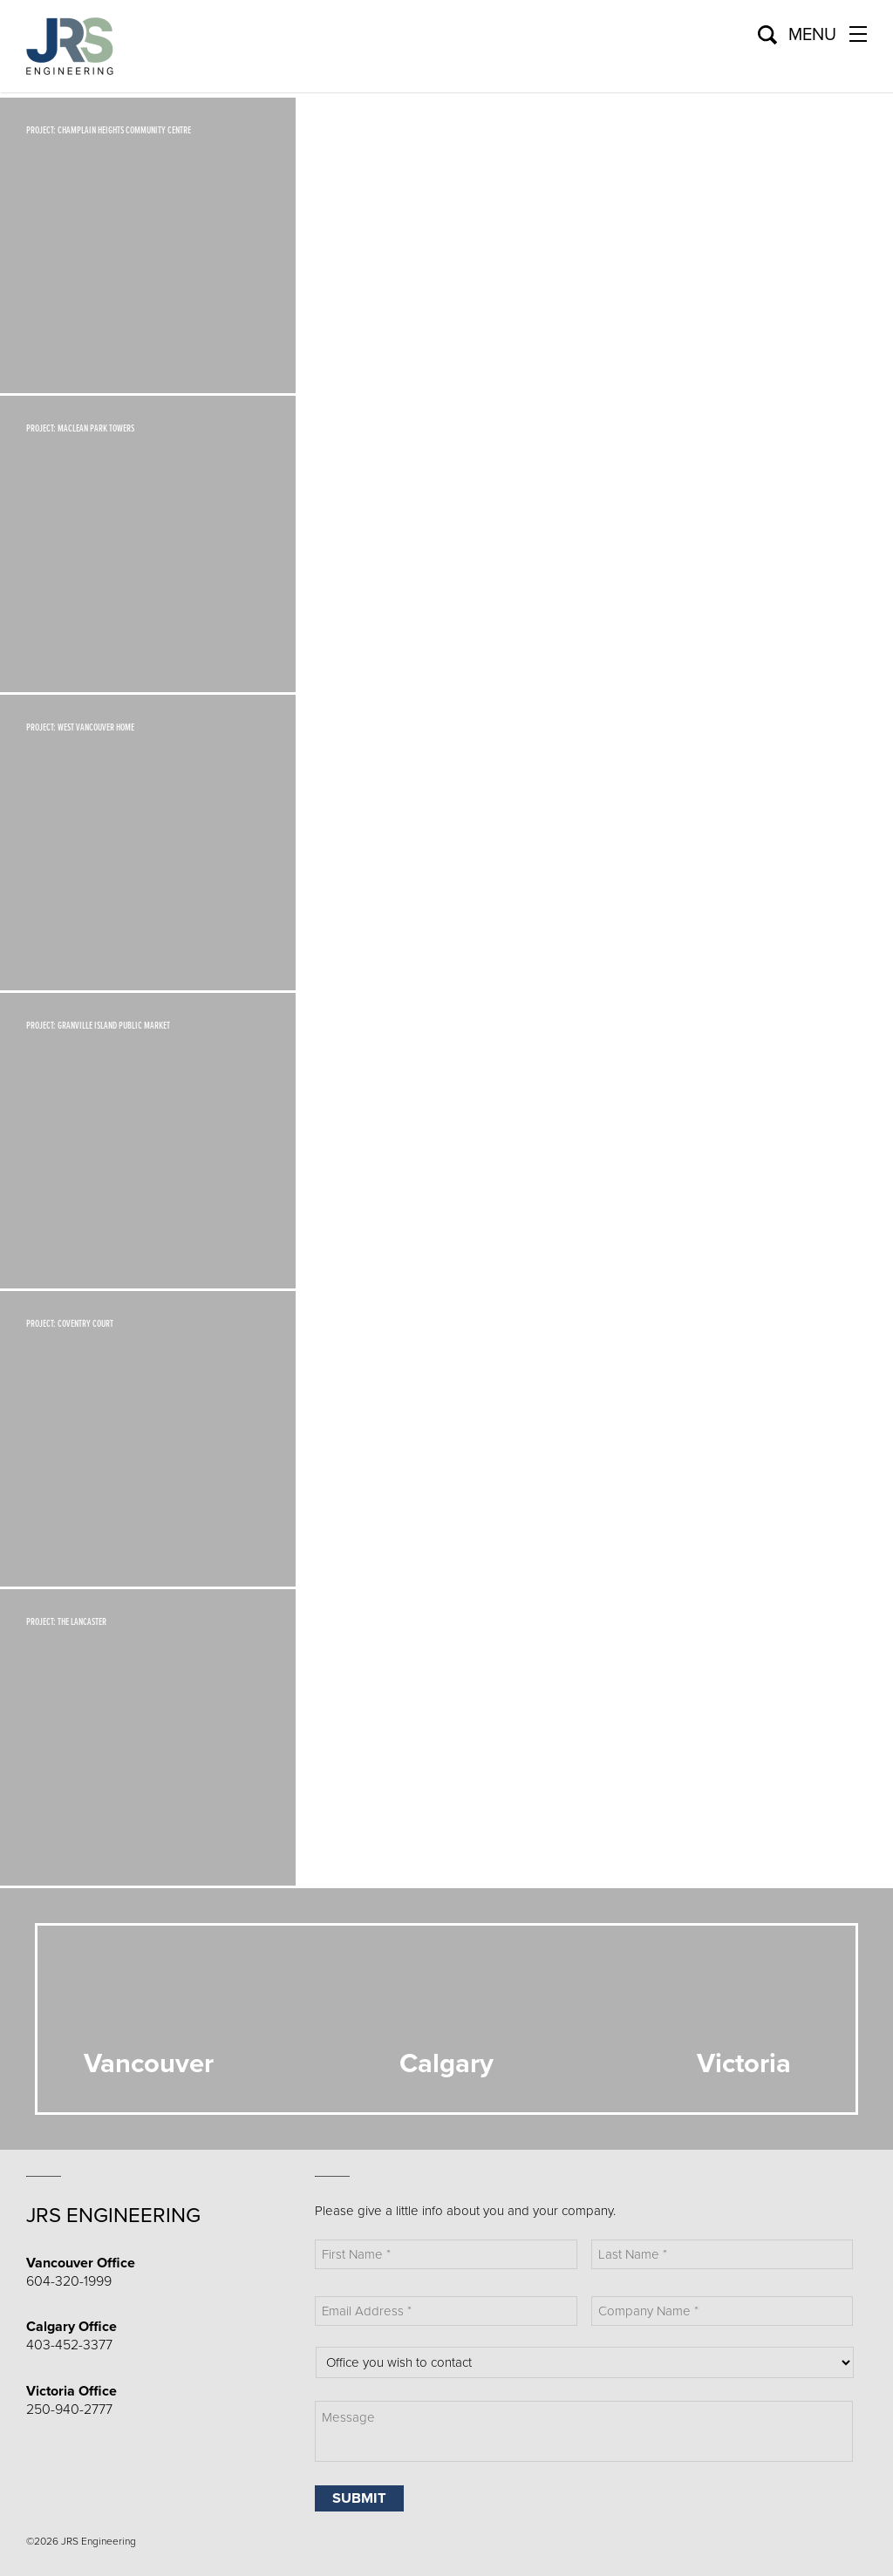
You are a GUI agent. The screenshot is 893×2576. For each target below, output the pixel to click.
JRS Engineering (113, 2215)
